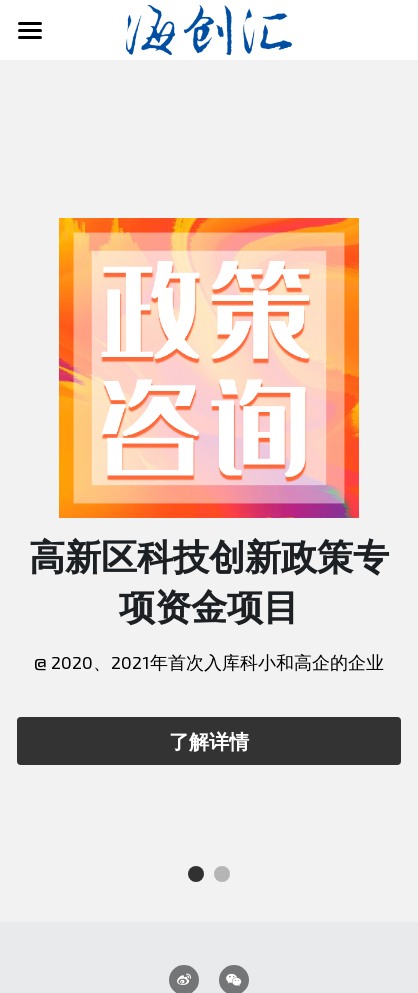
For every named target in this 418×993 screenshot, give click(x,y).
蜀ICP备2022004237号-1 (208, 967)
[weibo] (184, 843)
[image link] (209, 28)
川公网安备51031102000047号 (208, 942)
